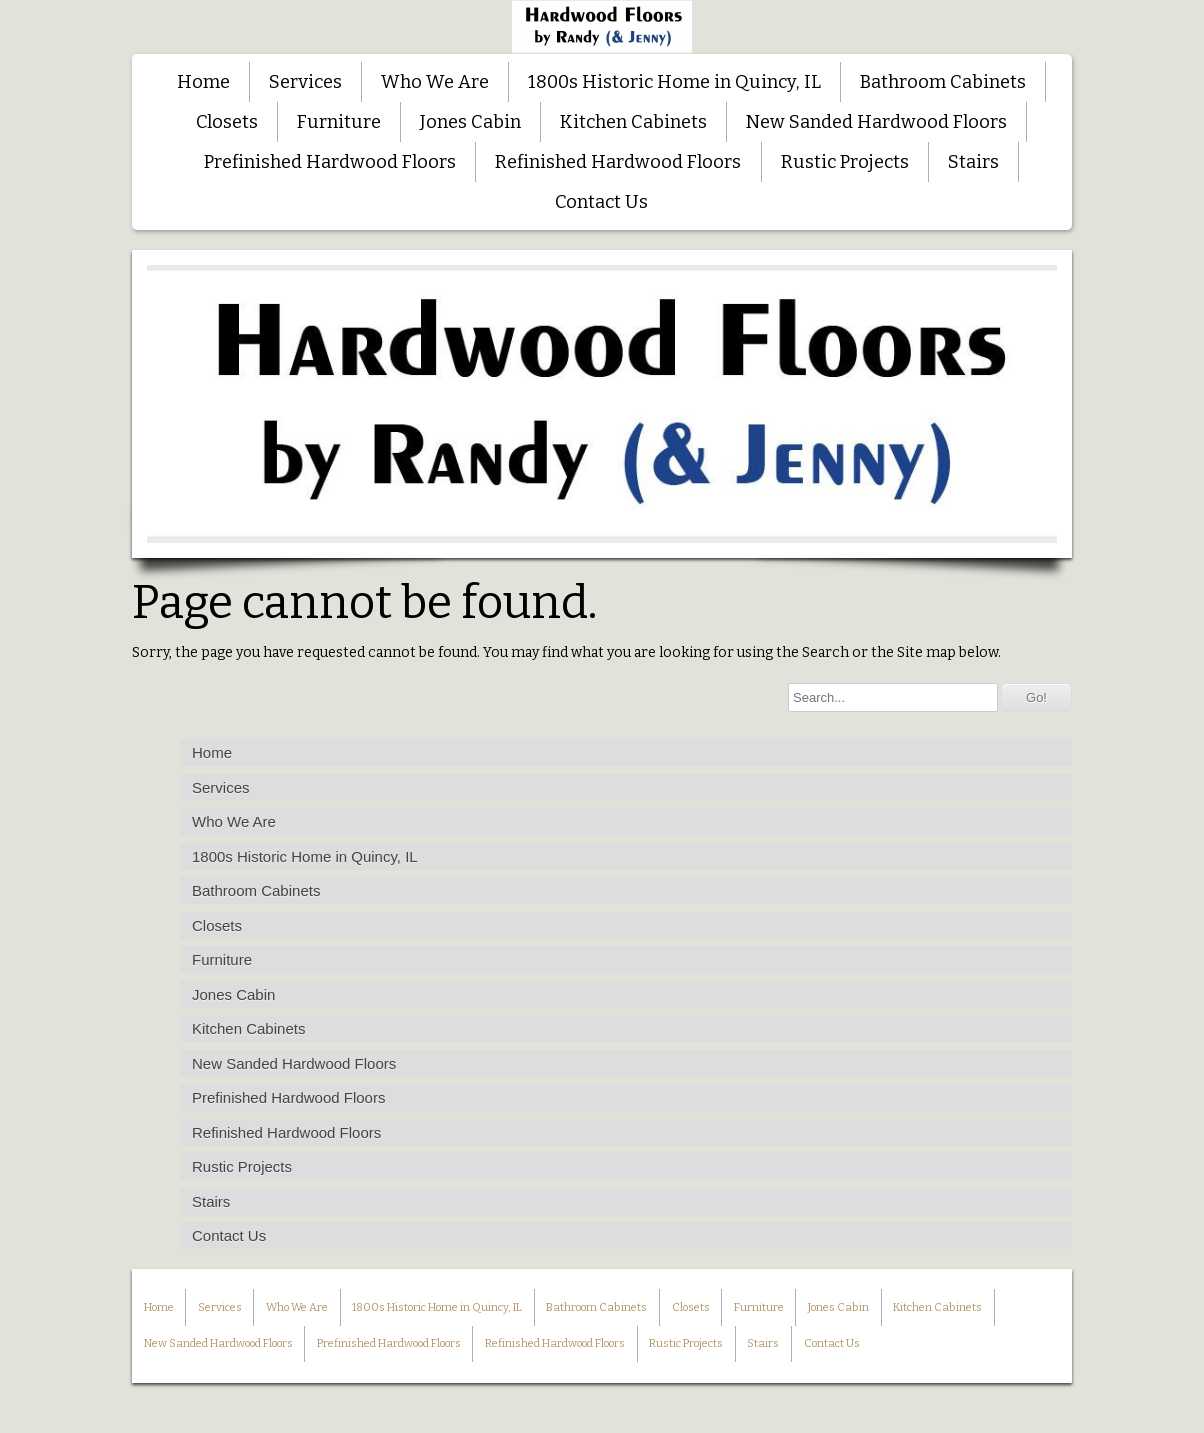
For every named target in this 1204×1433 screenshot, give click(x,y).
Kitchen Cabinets (633, 122)
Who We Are (435, 82)
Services (305, 82)
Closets (227, 122)
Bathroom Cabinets (943, 82)
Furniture (339, 122)
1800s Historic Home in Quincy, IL (674, 82)
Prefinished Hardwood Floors (330, 162)
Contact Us (601, 202)
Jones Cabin (470, 122)
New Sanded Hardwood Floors (876, 122)
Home (203, 82)
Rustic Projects (845, 162)
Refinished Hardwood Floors (618, 162)
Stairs (973, 162)
